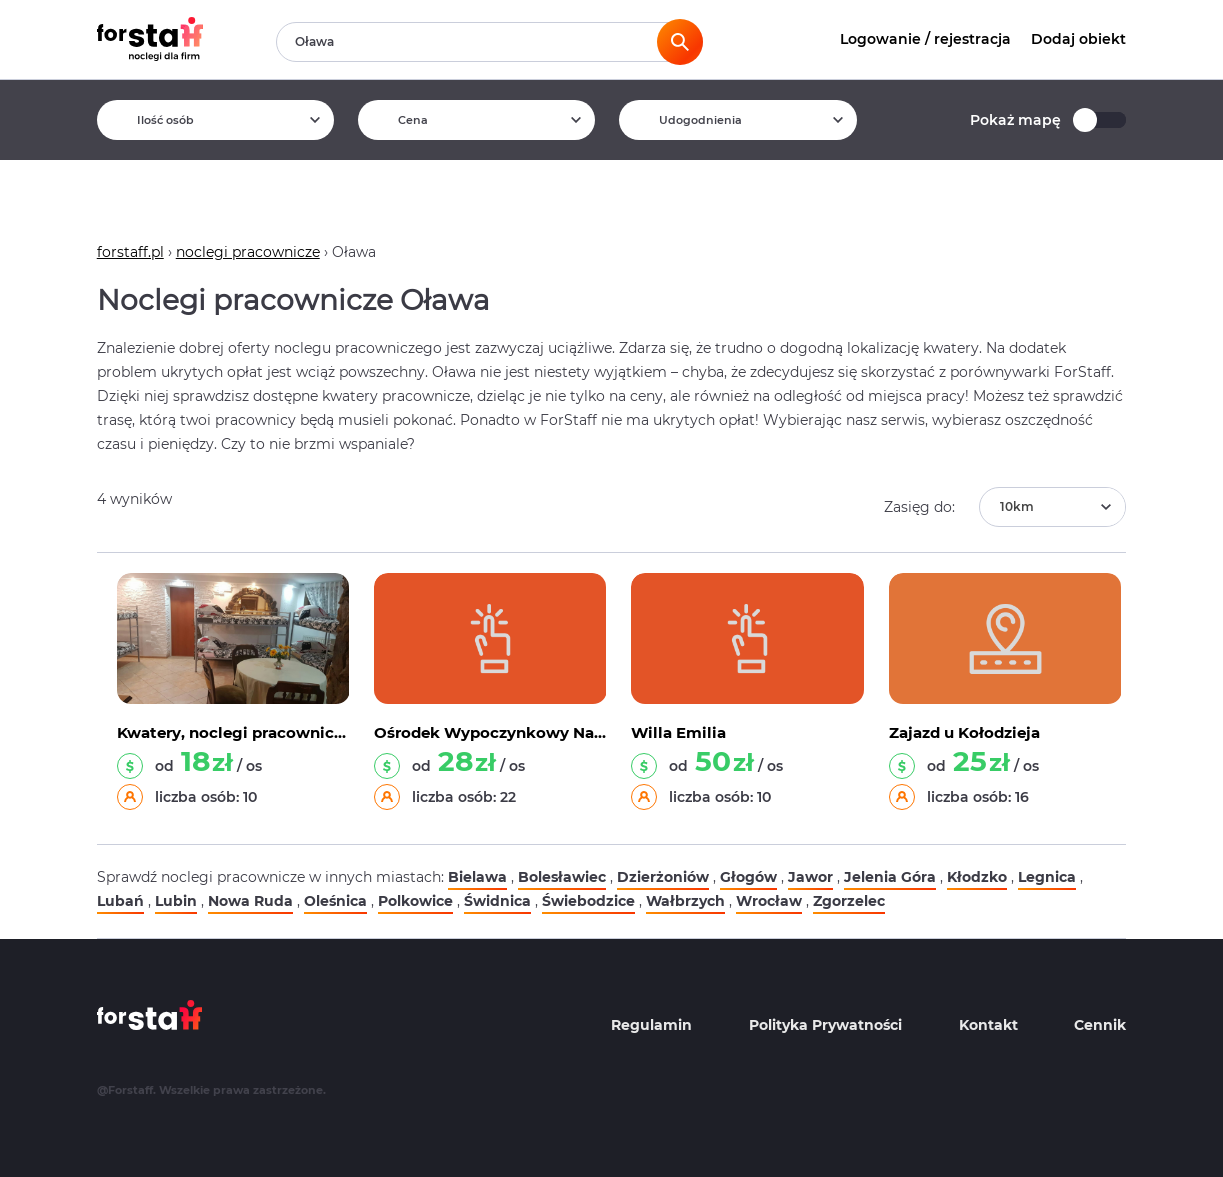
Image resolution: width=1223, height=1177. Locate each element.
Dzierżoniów (663, 877)
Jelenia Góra (890, 877)
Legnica (1047, 877)
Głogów (748, 877)
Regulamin (651, 1025)
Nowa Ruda (250, 901)
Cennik (1100, 1025)
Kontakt (988, 1025)
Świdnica (497, 901)
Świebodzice (588, 901)
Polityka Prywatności (825, 1025)
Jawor (810, 877)
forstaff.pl (130, 252)
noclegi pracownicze (248, 252)
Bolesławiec (562, 877)
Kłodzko (977, 877)
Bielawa (477, 877)
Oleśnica (335, 901)
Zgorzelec (849, 901)
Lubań (120, 901)
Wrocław (769, 901)
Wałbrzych (685, 901)
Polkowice (415, 901)
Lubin (176, 901)
